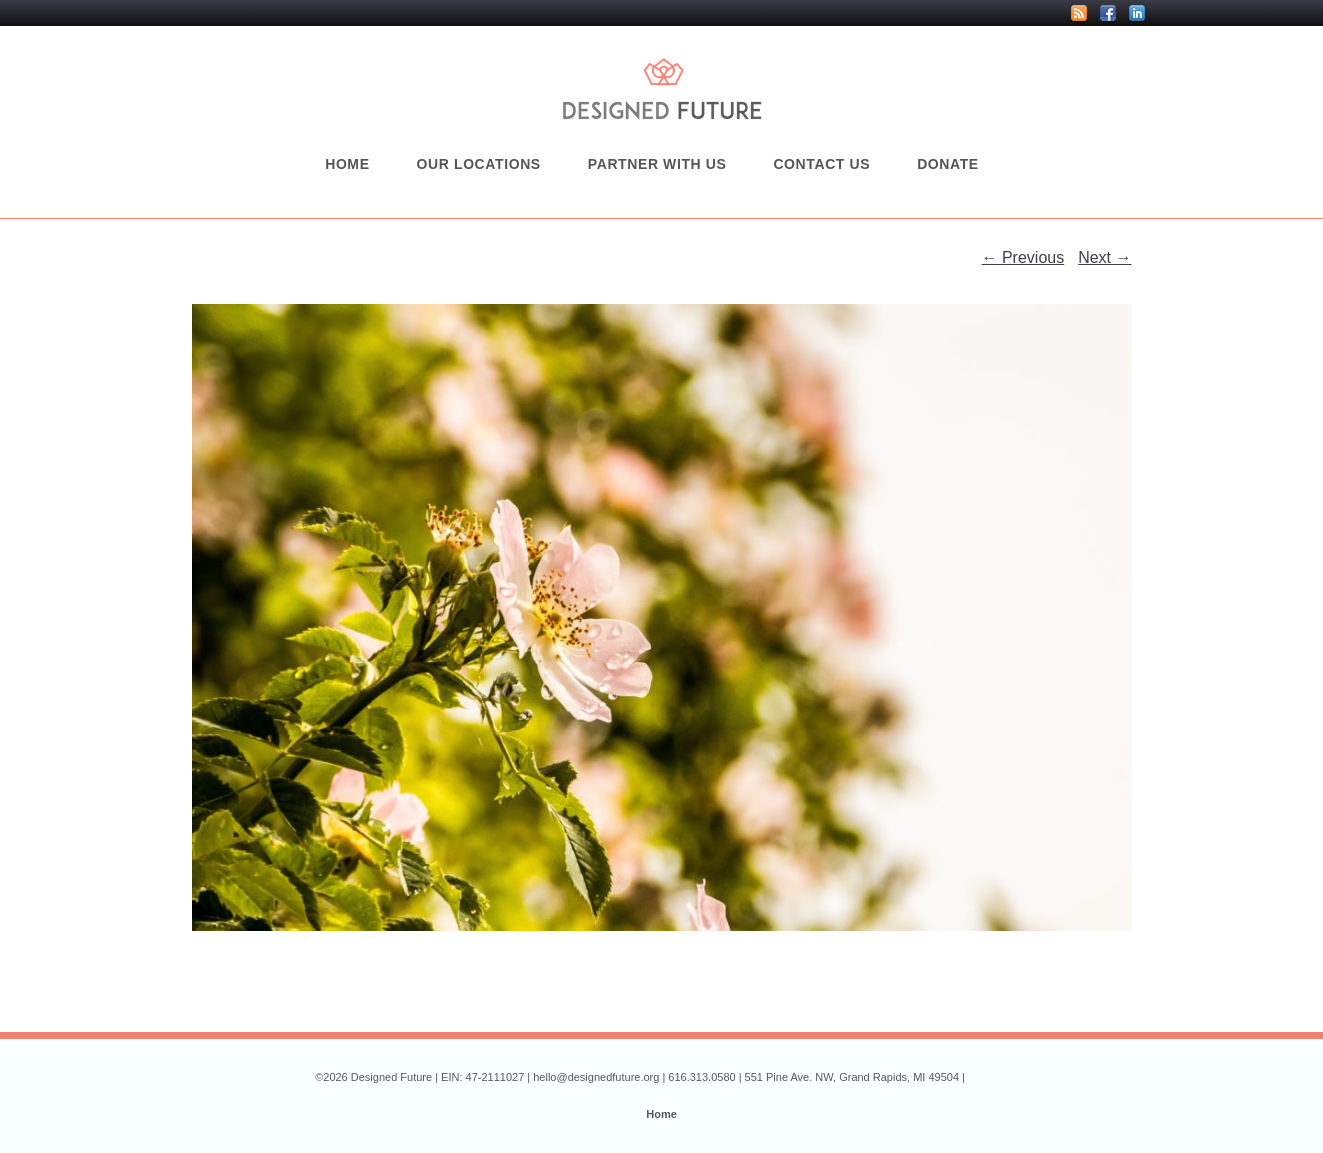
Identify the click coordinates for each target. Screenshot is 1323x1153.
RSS (1079, 13)
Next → (1104, 257)
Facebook (1108, 13)
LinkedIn (1137, 13)
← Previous (1023, 257)
